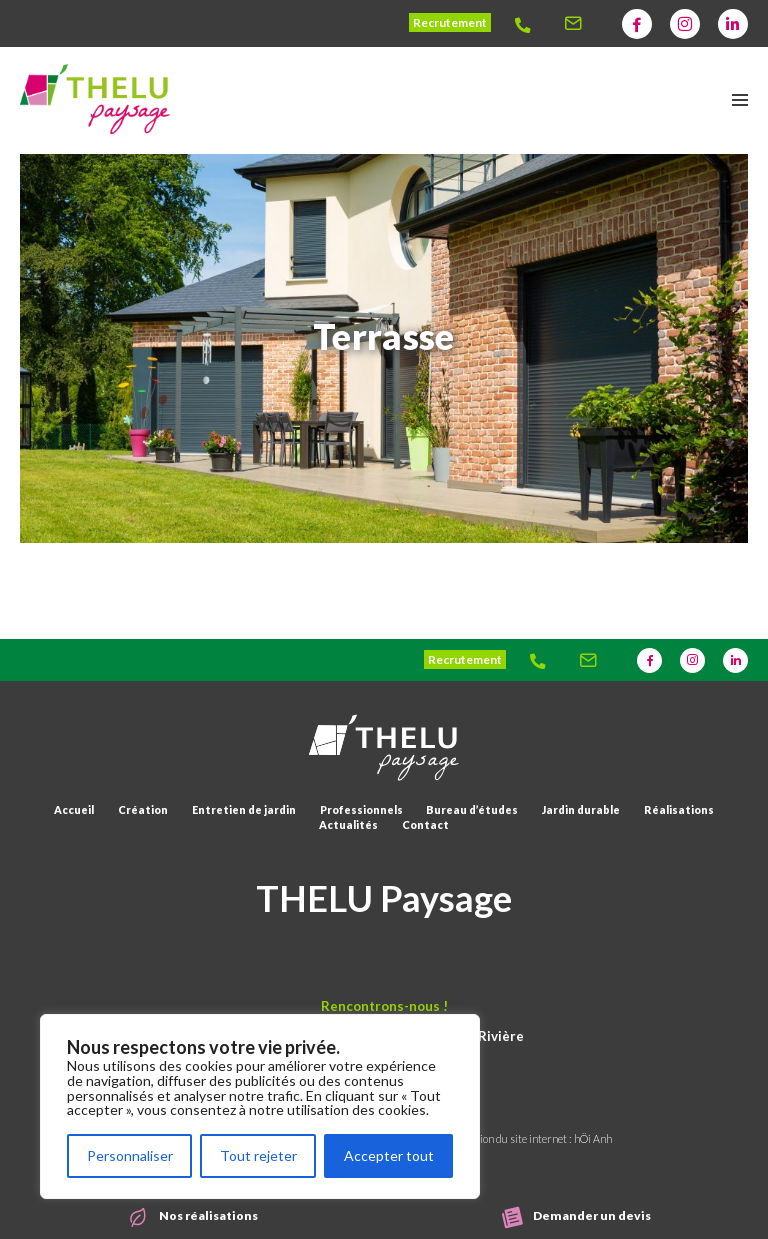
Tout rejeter (258, 1155)
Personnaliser (130, 1155)
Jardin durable (581, 809)
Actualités (348, 824)
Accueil (74, 809)
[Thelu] (529, 24)
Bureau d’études (472, 809)
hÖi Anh (593, 1138)
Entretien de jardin (244, 809)
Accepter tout (389, 1155)
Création (143, 809)
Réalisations (679, 809)
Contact (425, 824)
